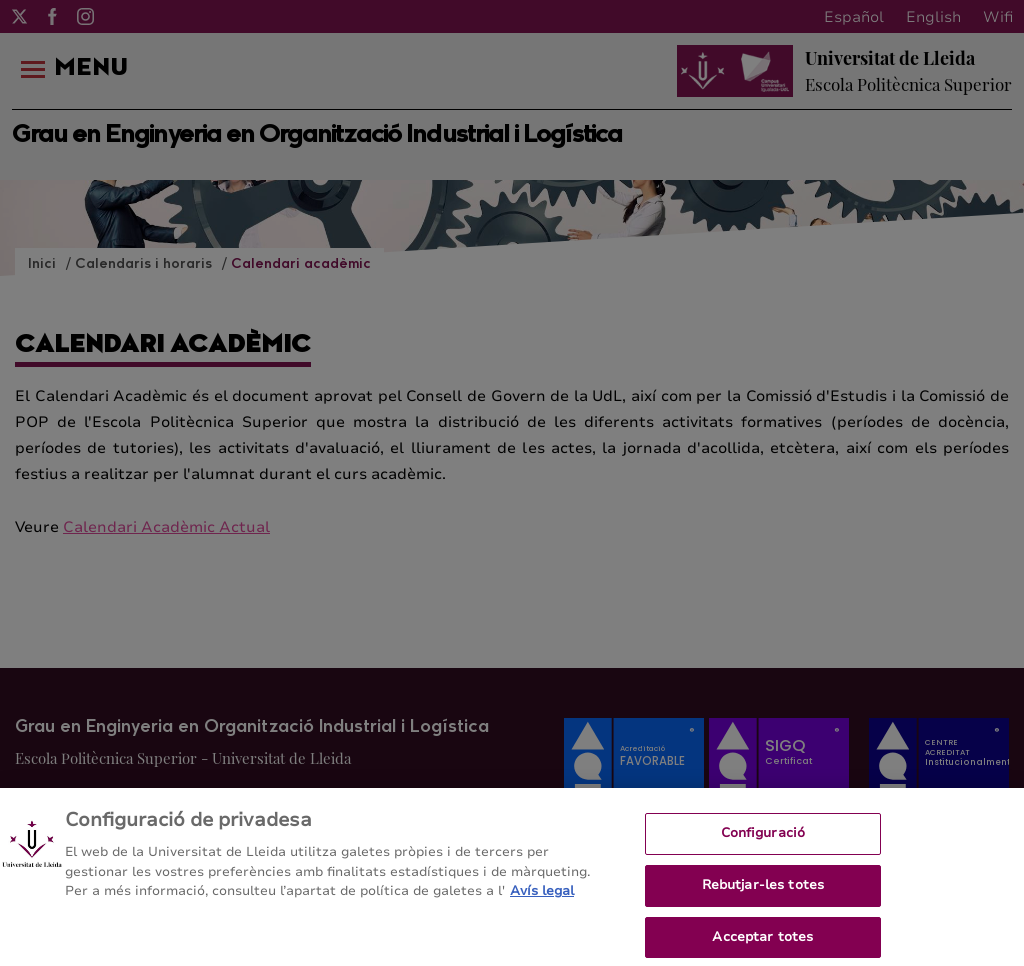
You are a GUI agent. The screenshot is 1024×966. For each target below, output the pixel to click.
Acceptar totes (762, 943)
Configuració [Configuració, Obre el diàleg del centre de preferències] (763, 839)
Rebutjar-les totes (763, 891)
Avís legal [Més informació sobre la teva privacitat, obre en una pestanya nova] (542, 897)
